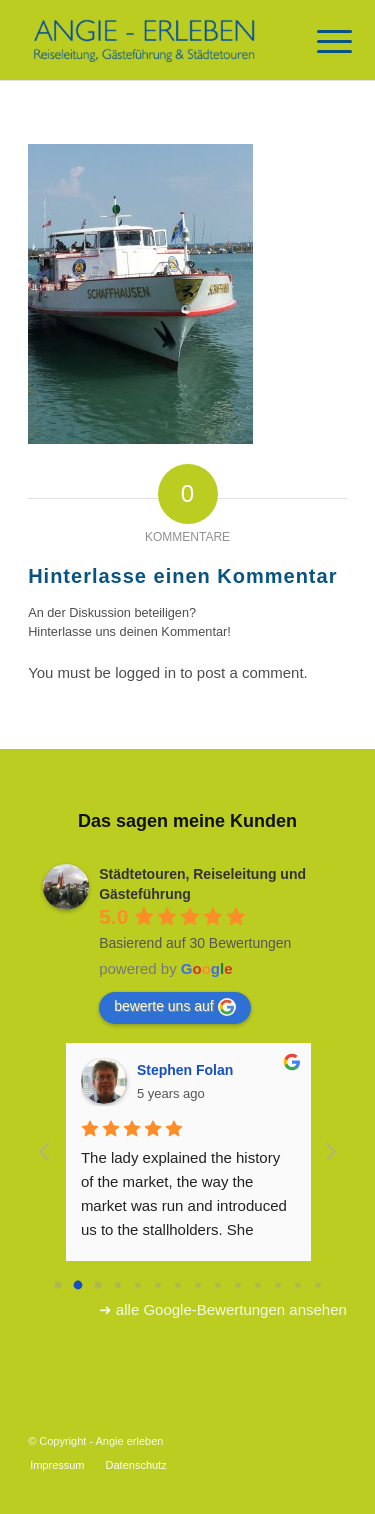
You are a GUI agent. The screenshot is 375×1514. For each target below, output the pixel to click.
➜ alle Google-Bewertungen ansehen (223, 1309)
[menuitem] (57, 1465)
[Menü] (319, 42)
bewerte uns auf (175, 1007)
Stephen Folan (185, 1070)
